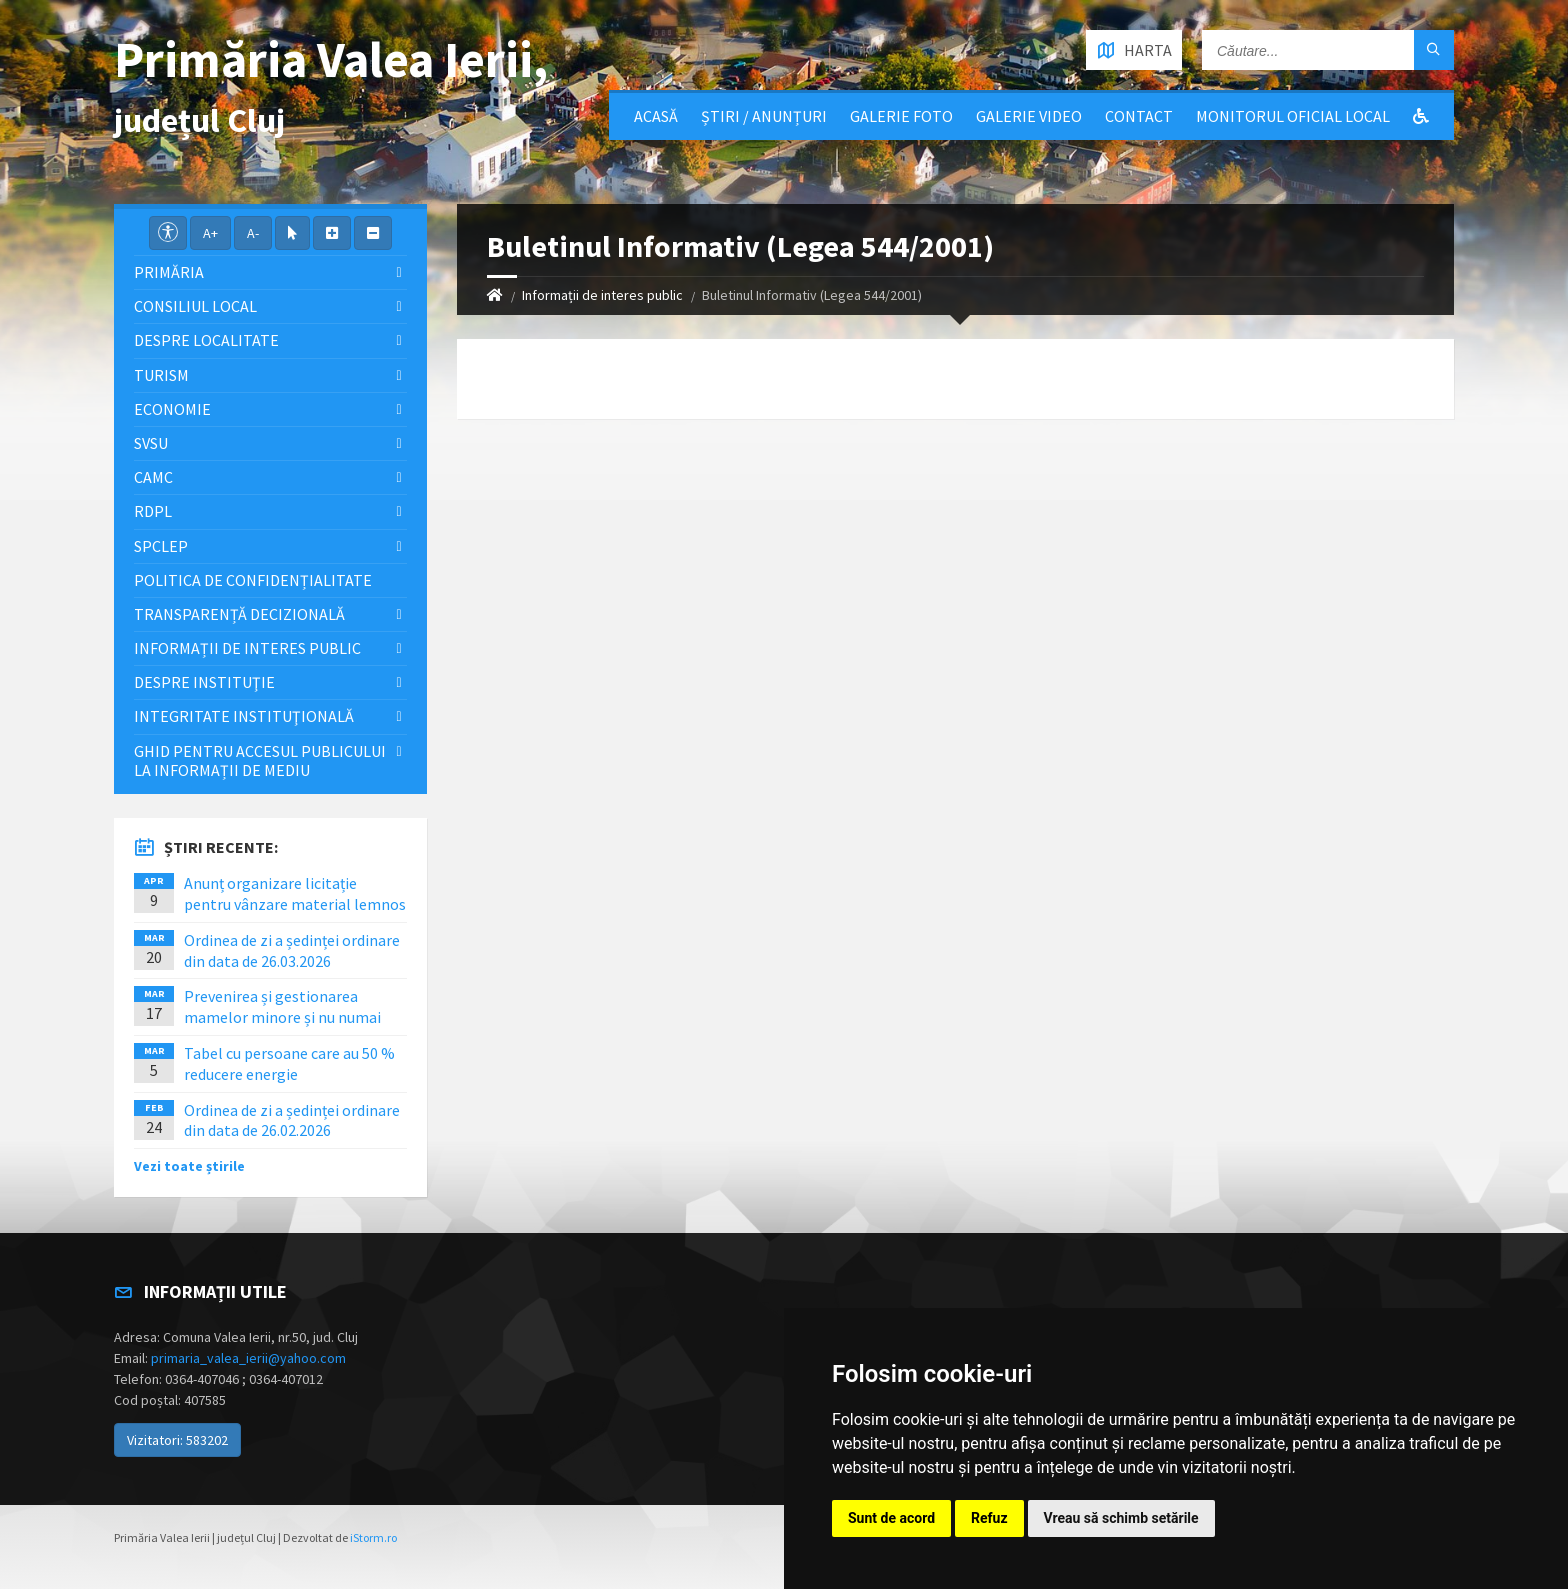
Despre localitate (206, 340)
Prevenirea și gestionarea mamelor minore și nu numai (282, 1006)
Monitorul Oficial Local (1293, 116)
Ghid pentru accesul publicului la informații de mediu (260, 760)
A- (253, 233)
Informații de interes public (602, 295)
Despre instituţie (204, 682)
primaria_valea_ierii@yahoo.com (248, 1358)
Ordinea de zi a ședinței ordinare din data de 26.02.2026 (292, 1120)
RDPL (153, 511)
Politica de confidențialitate (253, 580)
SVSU (151, 443)
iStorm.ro (373, 1537)
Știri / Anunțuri (764, 116)
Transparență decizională (239, 614)
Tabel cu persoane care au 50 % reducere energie (289, 1063)
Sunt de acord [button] (891, 1518)
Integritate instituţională (244, 716)
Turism (161, 375)
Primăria (169, 272)
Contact (1139, 116)
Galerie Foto (901, 116)
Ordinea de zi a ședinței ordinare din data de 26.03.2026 (292, 950)
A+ (210, 233)
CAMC (153, 477)
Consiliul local (195, 306)
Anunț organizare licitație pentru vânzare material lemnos (295, 893)
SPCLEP (161, 546)
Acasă (656, 116)
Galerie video (1029, 116)
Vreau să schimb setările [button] (1121, 1518)
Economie (172, 409)
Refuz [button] (989, 1518)
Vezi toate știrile (189, 1166)
